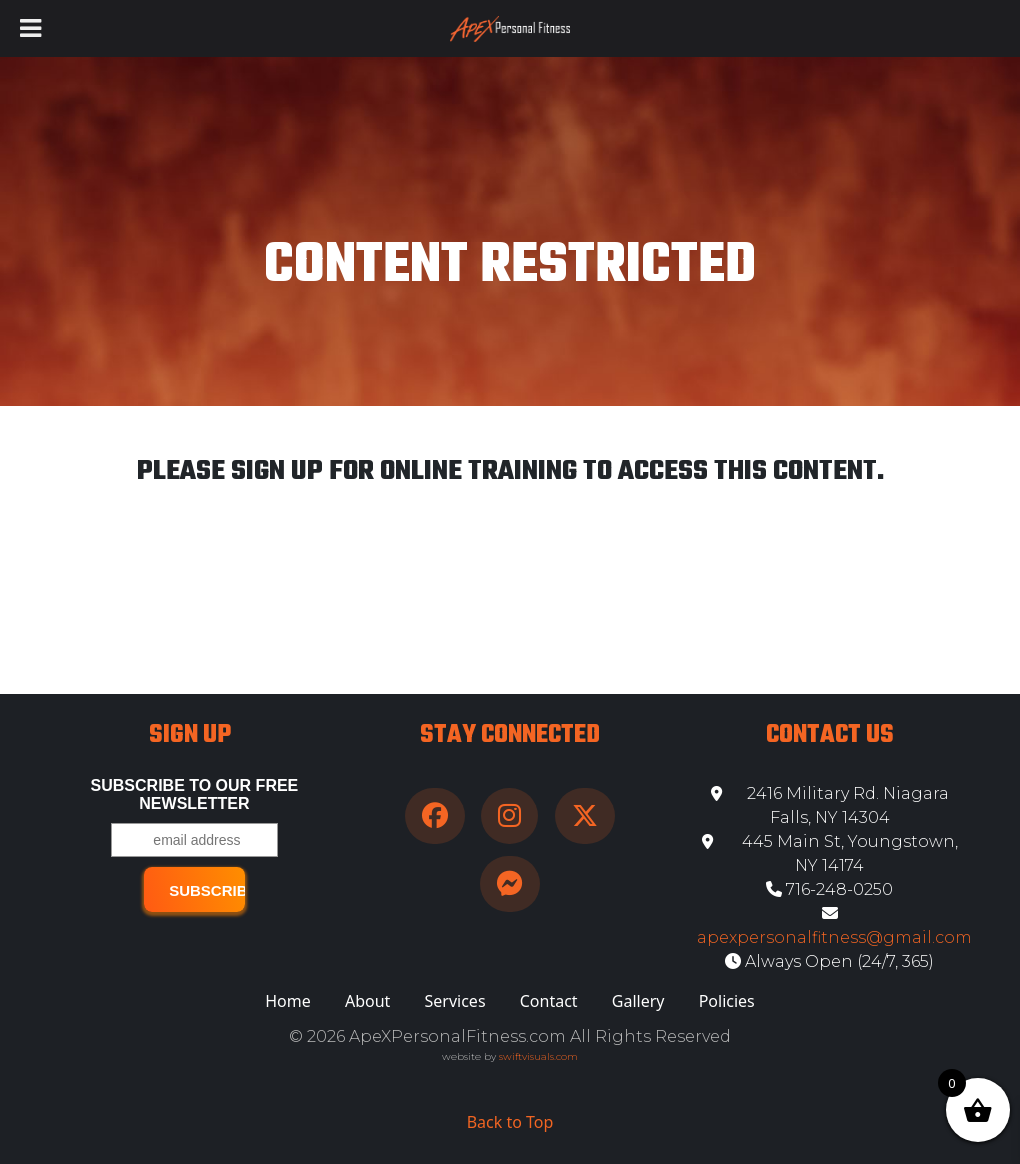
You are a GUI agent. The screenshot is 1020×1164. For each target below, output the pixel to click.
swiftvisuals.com (538, 1056)
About (367, 1001)
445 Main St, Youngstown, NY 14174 (830, 853)
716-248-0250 (829, 889)
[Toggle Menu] (30, 28)
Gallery (638, 1001)
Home (288, 1001)
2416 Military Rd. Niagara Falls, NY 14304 (830, 805)
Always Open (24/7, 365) (829, 961)
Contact (549, 1001)
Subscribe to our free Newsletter (195, 794)
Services (455, 1001)
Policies (727, 1001)
